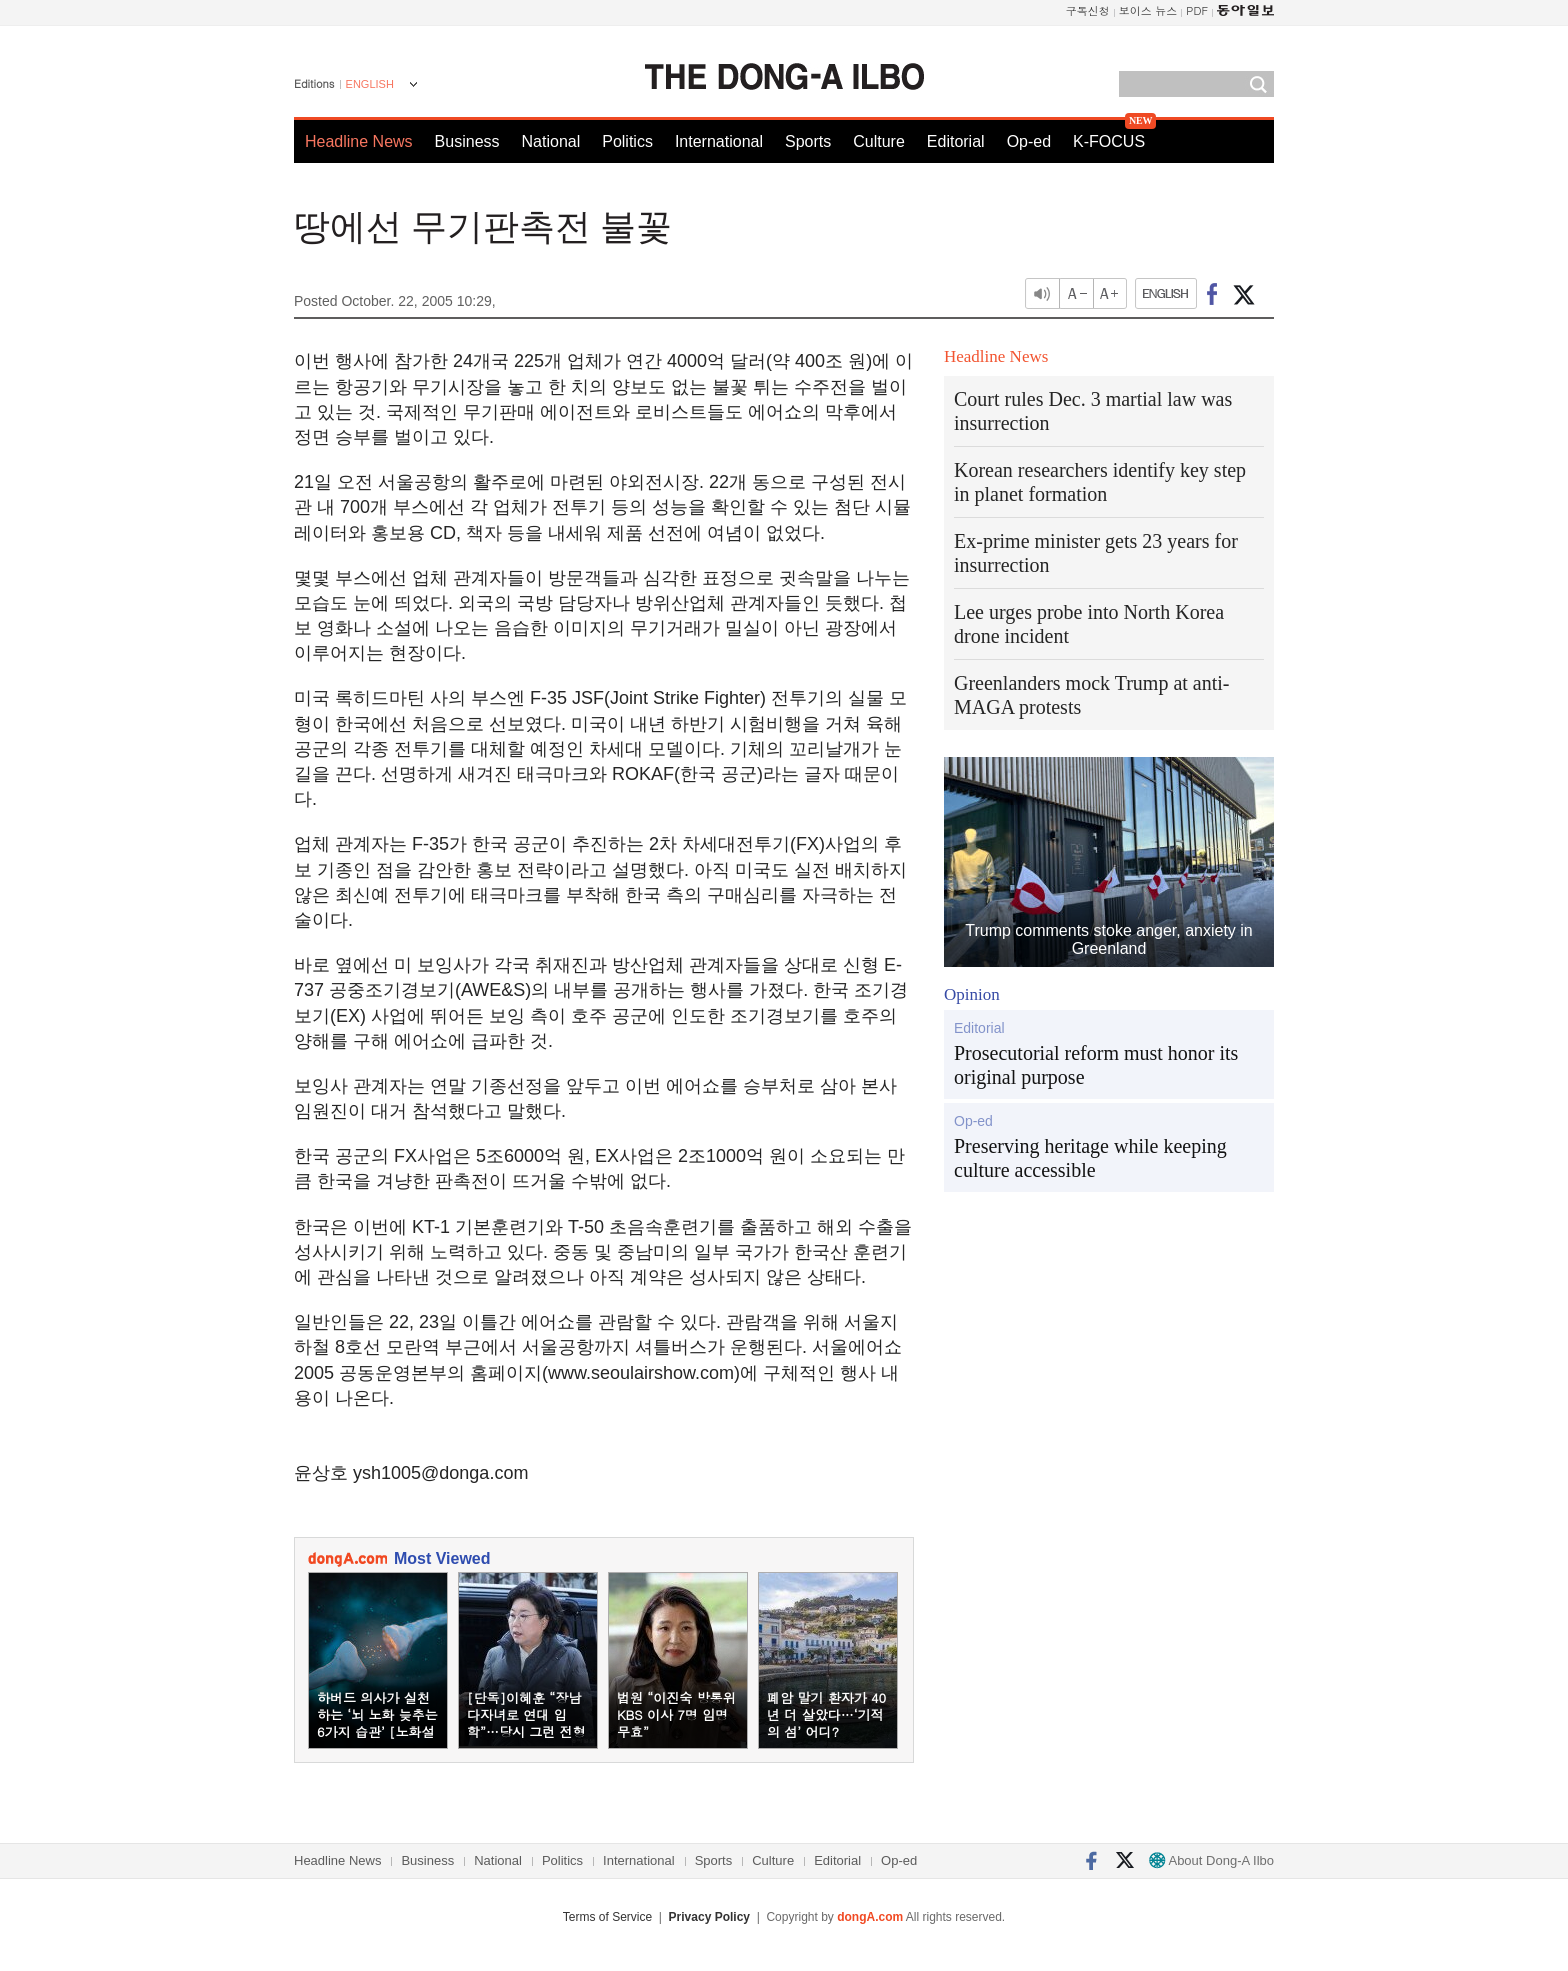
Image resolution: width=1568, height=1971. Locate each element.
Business (467, 141)
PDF (1197, 10)
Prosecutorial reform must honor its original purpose (1096, 1065)
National (551, 141)
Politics (627, 141)
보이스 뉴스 (1148, 10)
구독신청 (1088, 10)
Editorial (956, 141)
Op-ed (1029, 141)
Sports (808, 141)
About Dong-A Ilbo (1211, 1860)
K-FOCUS (1109, 141)
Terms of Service (607, 1917)
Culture (879, 141)
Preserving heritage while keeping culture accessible (1090, 1158)
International (719, 141)
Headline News (359, 141)
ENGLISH (370, 84)
